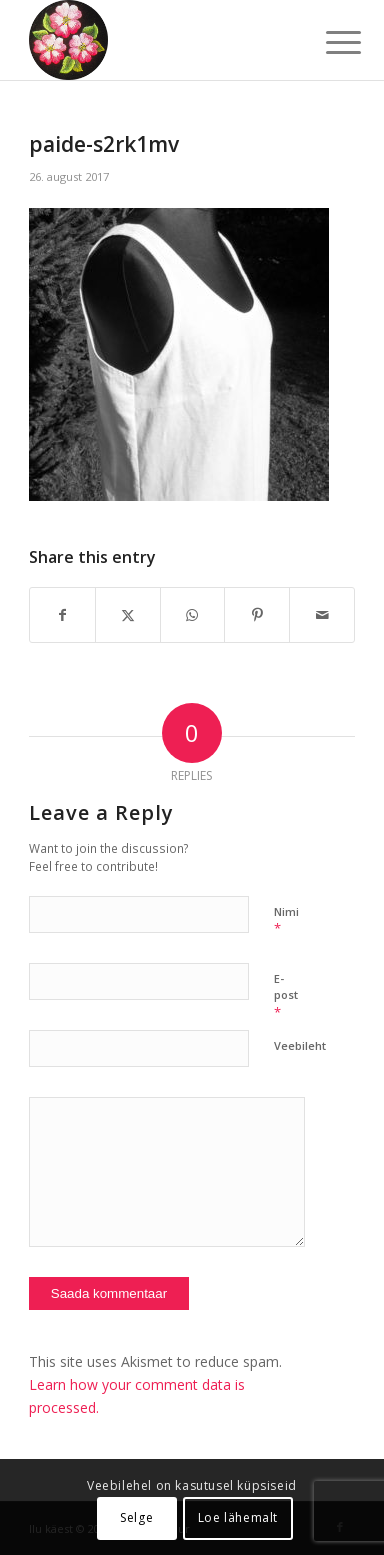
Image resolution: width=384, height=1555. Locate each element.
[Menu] (328, 42)
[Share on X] (128, 615)
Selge (136, 1517)
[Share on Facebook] (62, 615)
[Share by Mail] (322, 615)
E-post (286, 996)
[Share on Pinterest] (257, 615)
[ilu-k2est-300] (159, 40)
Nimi (286, 921)
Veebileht (300, 1045)
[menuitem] (328, 42)
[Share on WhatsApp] (193, 615)
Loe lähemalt (238, 1517)
